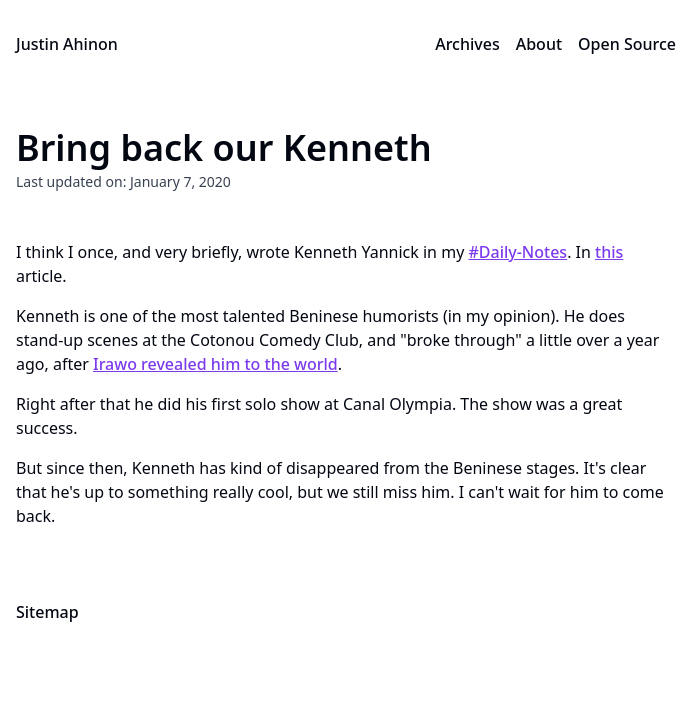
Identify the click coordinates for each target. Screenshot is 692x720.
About (539, 44)
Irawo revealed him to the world (215, 364)
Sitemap (47, 612)
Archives (467, 44)
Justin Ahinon (67, 44)
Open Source (627, 44)
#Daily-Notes (517, 252)
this (609, 252)
